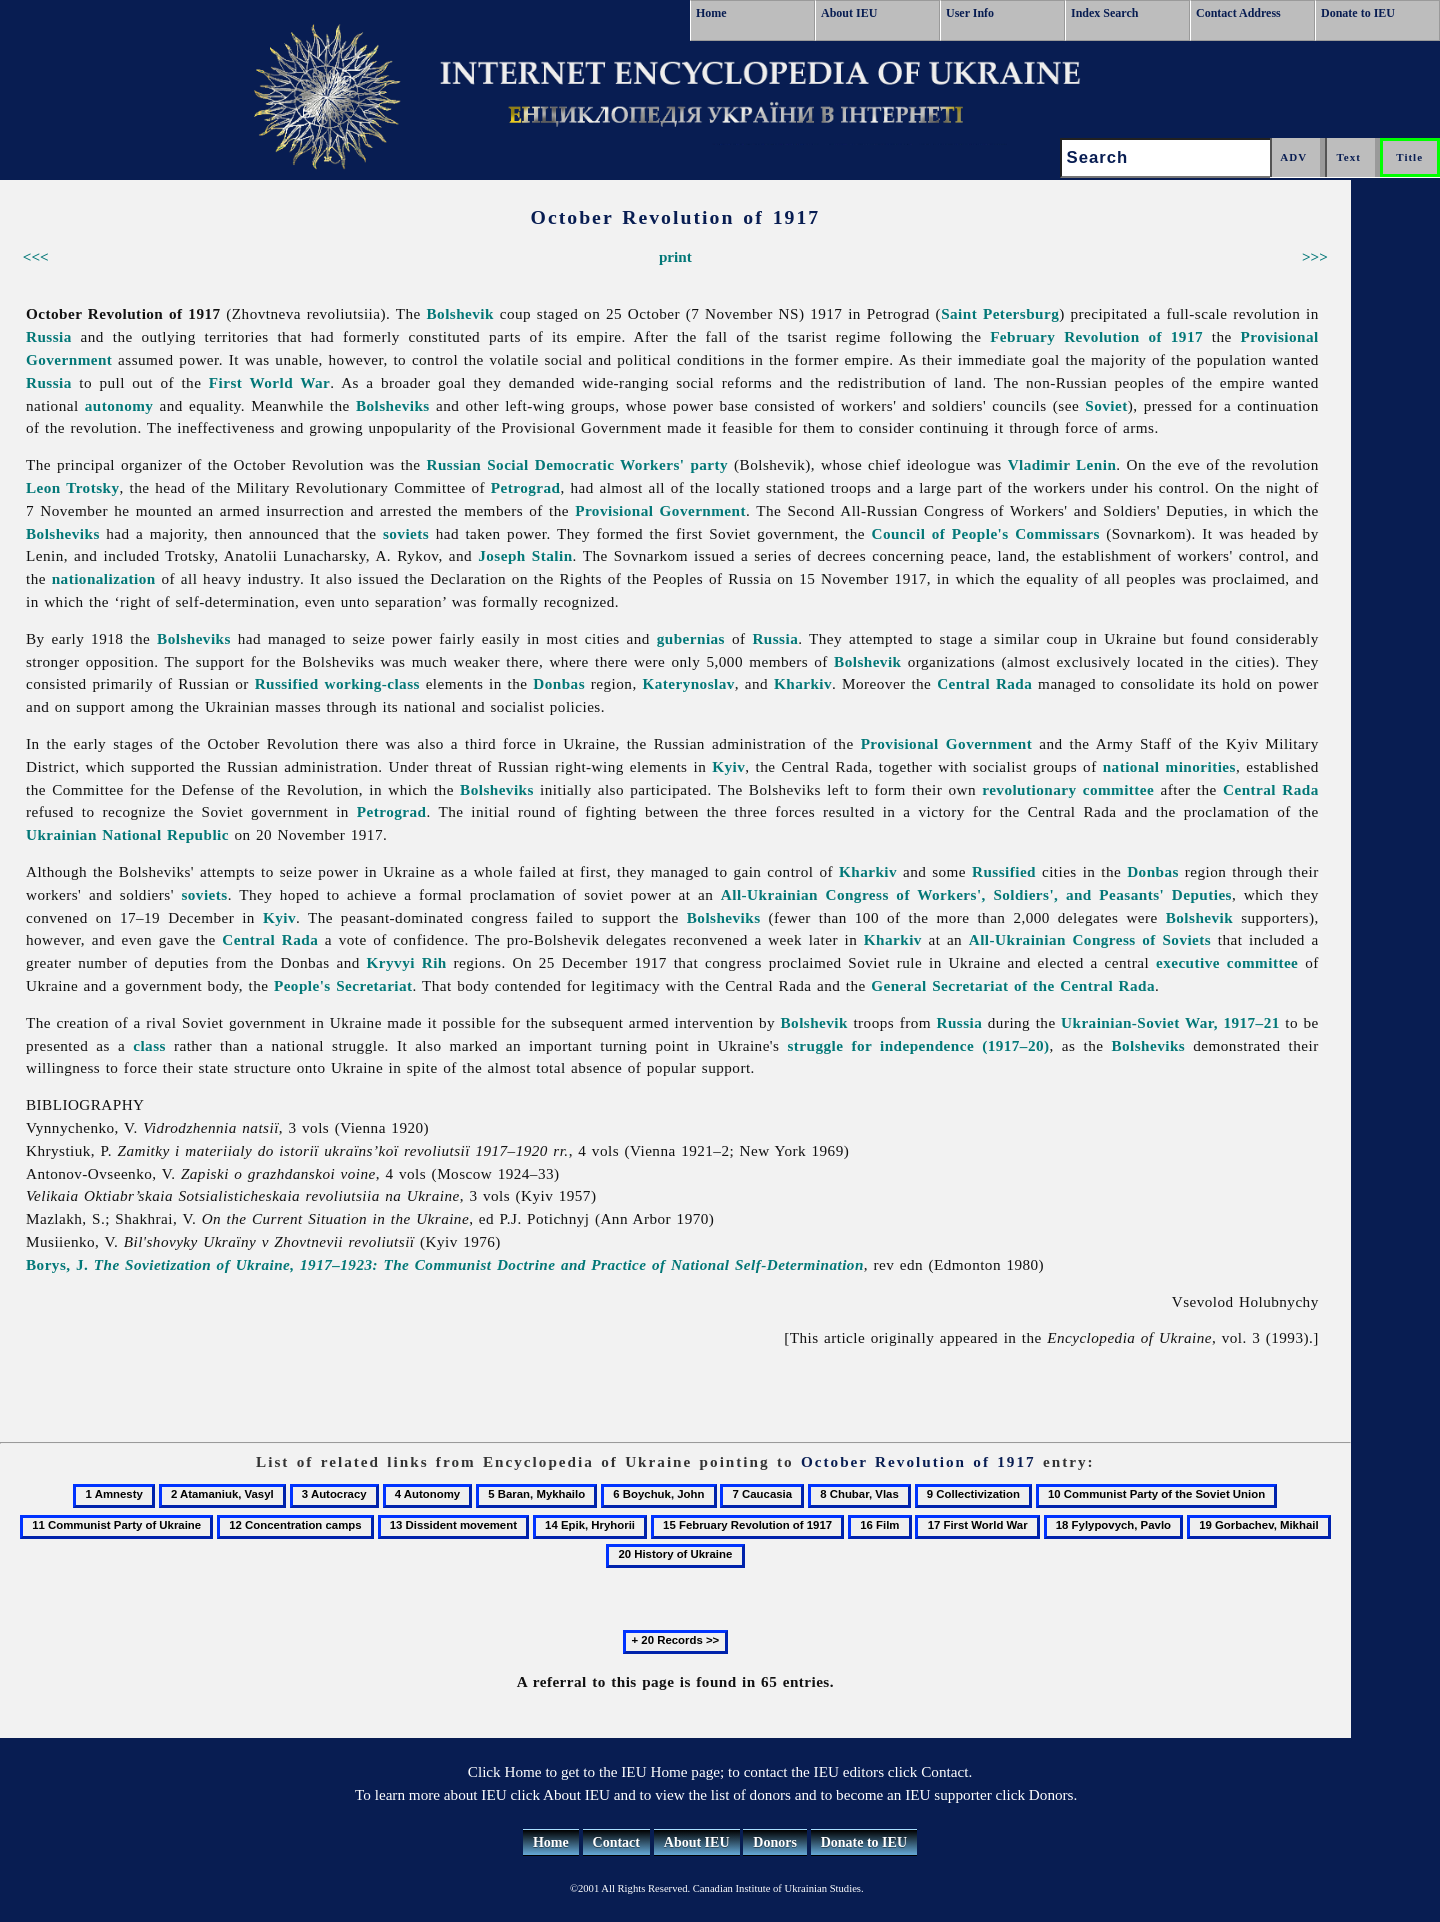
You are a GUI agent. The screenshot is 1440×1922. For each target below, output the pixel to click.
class (149, 1045)
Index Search (1104, 13)
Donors (775, 1842)
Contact (616, 1842)
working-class (372, 683)
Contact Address (1238, 13)
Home (711, 13)
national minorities (1169, 766)
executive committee (1227, 962)
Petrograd (526, 487)
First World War (269, 382)
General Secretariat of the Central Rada (1013, 985)
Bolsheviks (393, 405)
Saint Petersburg (1000, 313)
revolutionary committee (1068, 789)
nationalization (104, 578)
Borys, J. (445, 1264)
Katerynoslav (688, 683)
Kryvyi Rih (407, 962)
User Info (970, 13)
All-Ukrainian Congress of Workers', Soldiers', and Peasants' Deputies (976, 894)
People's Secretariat (343, 985)
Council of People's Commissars (985, 533)
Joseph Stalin (525, 555)
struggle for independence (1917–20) (918, 1045)
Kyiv (728, 766)
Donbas (559, 683)
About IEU (849, 13)
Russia (49, 336)
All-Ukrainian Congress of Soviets (1090, 939)
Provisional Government (660, 510)
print (675, 256)
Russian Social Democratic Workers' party (578, 464)
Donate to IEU (1358, 13)
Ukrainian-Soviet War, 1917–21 (1170, 1022)
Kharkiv (803, 683)
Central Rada (984, 683)
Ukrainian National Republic (127, 834)
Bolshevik (460, 313)
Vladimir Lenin (1062, 464)
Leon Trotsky (72, 487)
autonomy (119, 405)
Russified (287, 683)
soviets (406, 533)
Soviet (1106, 405)
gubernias (691, 638)
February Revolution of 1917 (1096, 336)
